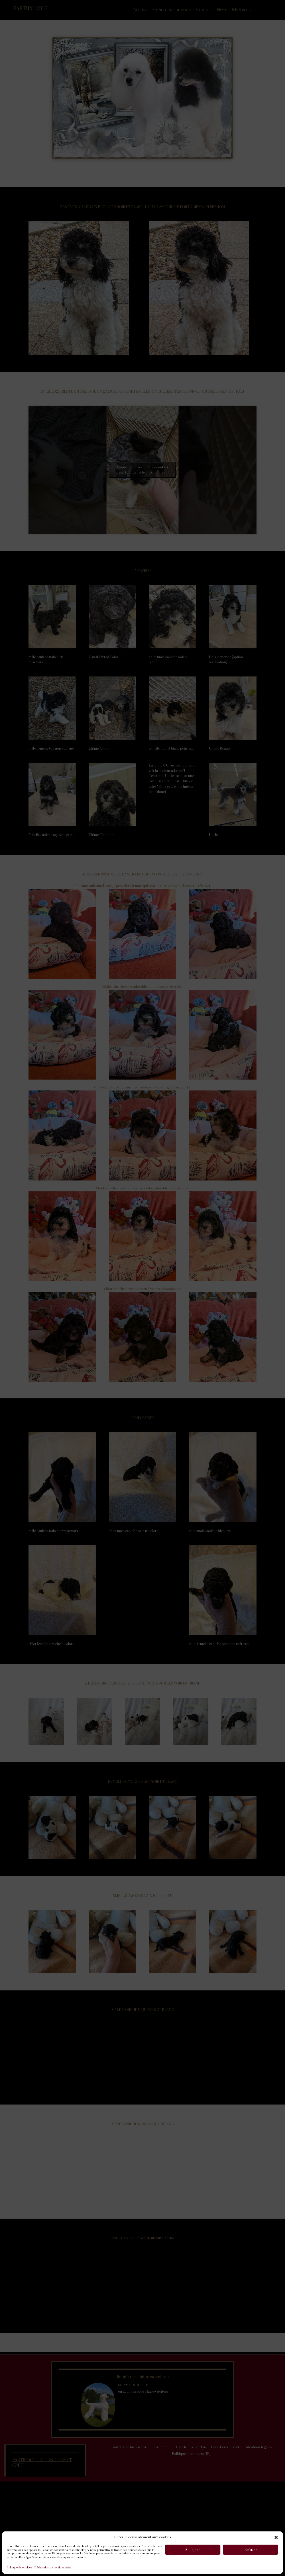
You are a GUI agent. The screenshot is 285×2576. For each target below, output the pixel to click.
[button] (276, 2537)
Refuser (250, 2549)
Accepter (192, 2549)
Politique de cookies (19, 2567)
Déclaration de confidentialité (52, 2567)
